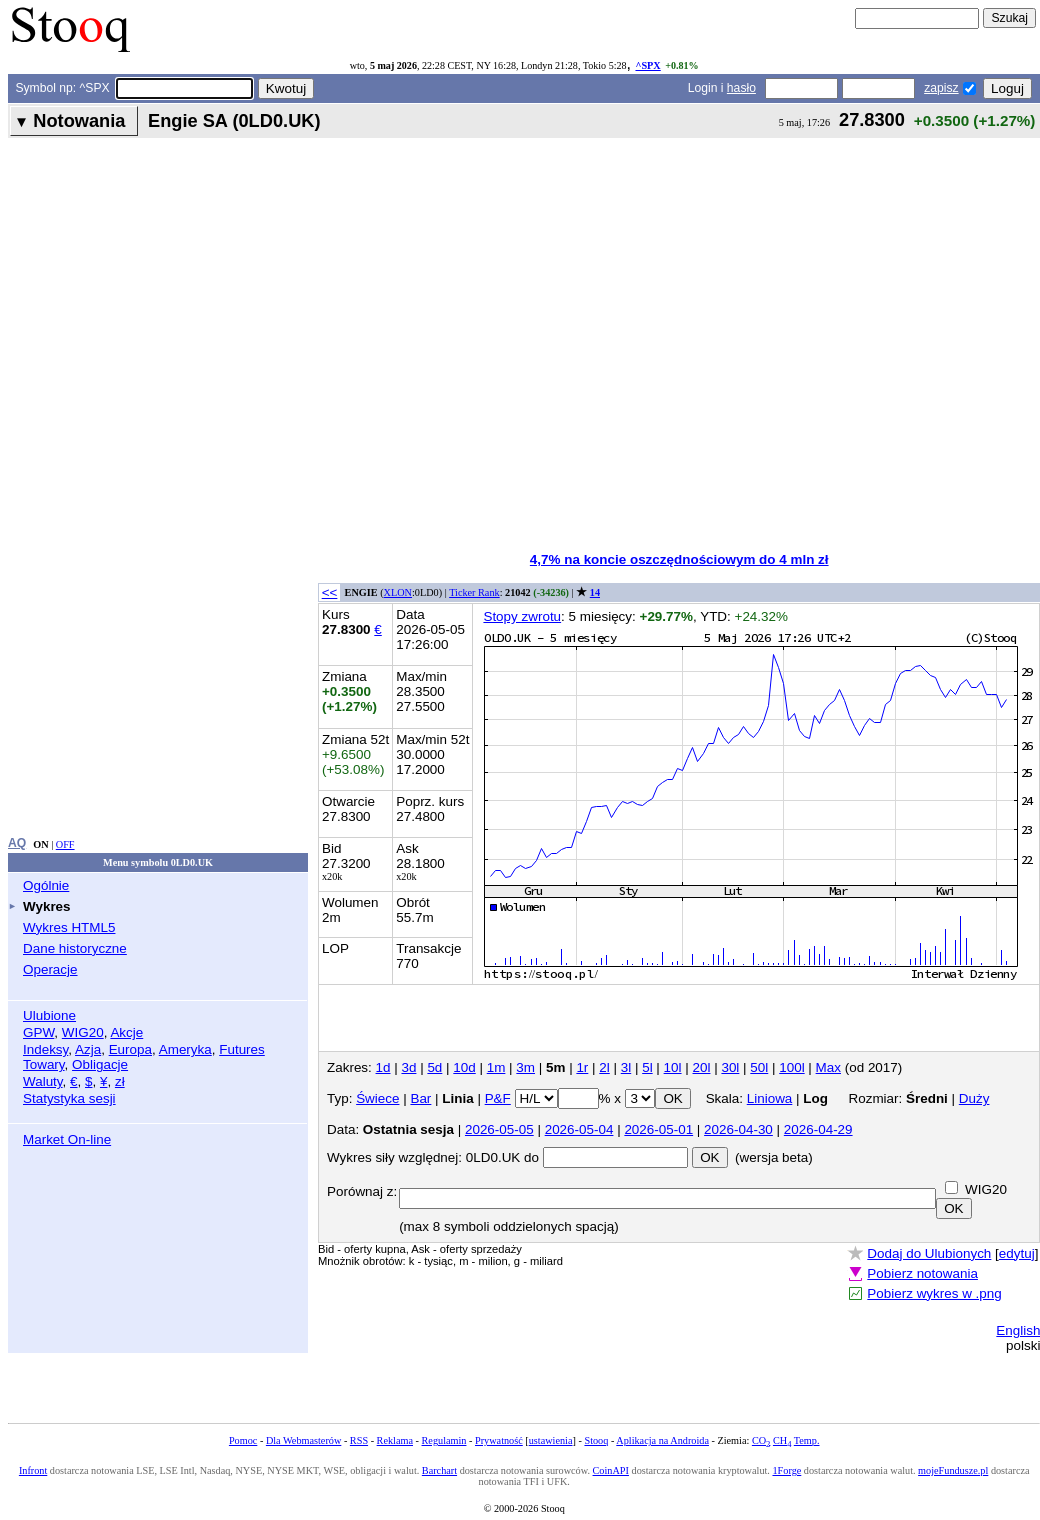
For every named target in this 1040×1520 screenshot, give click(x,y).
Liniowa (770, 1098)
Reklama (395, 1440)
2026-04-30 (738, 1129)
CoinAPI (611, 1470)
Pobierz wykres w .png (934, 1293)
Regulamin (444, 1440)
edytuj (1017, 1253)
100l (791, 1067)
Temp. (807, 1440)
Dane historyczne (75, 948)
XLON (398, 592)
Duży (974, 1098)
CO (761, 1440)
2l (604, 1067)
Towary (44, 1064)
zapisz (941, 88)
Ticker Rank (474, 592)
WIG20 (83, 1032)
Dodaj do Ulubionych (929, 1253)
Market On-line (67, 1139)
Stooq (596, 1440)
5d (434, 1067)
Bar (420, 1098)
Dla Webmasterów (303, 1440)
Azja (88, 1049)
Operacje (50, 969)
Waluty (43, 1081)
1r (582, 1067)
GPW (38, 1032)
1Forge (786, 1470)
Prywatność (499, 1440)
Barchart (439, 1470)
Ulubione (49, 1015)
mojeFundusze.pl (953, 1470)
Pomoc (243, 1440)
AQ (17, 843)
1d (383, 1067)
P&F (498, 1098)
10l (673, 1067)
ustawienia (551, 1440)
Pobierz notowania (922, 1273)
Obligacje (100, 1064)
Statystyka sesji (69, 1098)
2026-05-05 (499, 1129)
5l (647, 1067)
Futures (242, 1049)
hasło (741, 88)
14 (595, 592)
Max (828, 1067)
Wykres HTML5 (69, 927)
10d (464, 1067)
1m (496, 1067)
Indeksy (45, 1049)
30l (730, 1067)
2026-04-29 (818, 1129)
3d (408, 1067)
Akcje (126, 1032)
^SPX (647, 65)
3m (525, 1067)
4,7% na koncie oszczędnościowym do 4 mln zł (679, 559)
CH (782, 1440)
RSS (359, 1440)
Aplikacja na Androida (662, 1440)
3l (626, 1067)
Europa (130, 1049)
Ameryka (185, 1049)
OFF (65, 844)
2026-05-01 (658, 1129)
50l (759, 1067)
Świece (377, 1098)
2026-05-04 (579, 1129)
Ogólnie (46, 885)
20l (702, 1067)
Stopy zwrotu (522, 616)
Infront (33, 1470)
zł (120, 1081)
